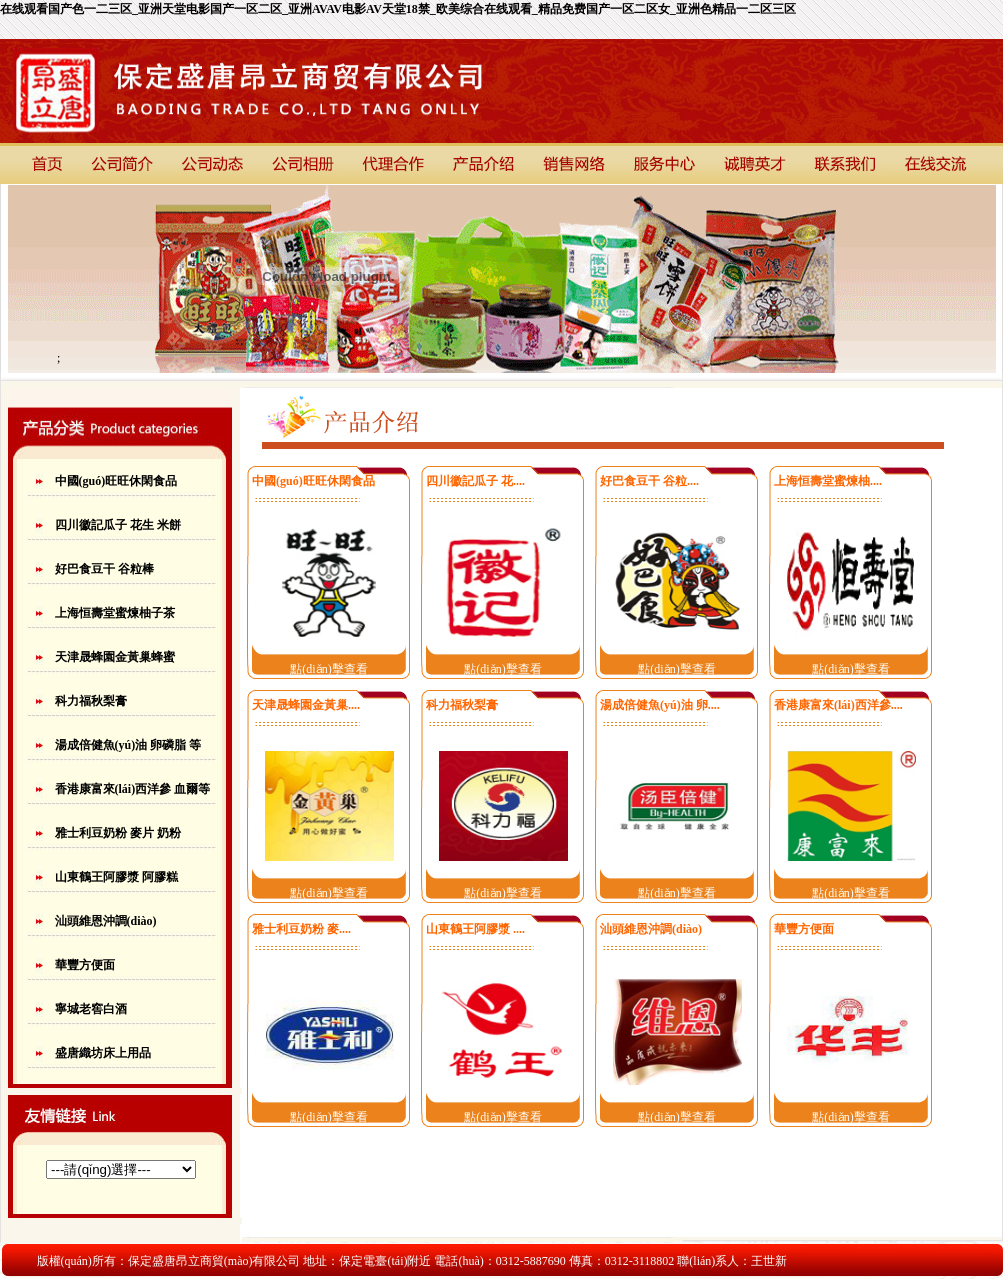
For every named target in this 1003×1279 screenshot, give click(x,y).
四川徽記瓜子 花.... (475, 481)
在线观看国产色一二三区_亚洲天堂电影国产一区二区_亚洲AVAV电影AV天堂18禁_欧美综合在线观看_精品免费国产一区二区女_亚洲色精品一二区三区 (398, 9)
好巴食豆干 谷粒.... (649, 481)
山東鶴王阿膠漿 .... (475, 929)
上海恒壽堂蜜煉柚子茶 (115, 613)
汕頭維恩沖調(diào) (106, 921)
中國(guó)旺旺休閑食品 (116, 481)
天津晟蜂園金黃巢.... (306, 705)
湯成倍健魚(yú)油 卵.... (660, 705)
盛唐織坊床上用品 (103, 1053)
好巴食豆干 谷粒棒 (104, 569)
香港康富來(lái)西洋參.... (838, 705)
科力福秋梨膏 (91, 701)
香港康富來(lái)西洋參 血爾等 (133, 789)
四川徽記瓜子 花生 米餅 (118, 525)
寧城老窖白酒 (91, 1009)
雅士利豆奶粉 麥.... (301, 929)
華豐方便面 (85, 965)
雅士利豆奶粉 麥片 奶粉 (118, 833)
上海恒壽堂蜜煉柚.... (828, 481)
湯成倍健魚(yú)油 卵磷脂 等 (128, 745)
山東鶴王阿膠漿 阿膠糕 (116, 877)
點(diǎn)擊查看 (328, 669)
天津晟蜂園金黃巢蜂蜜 (115, 657)
